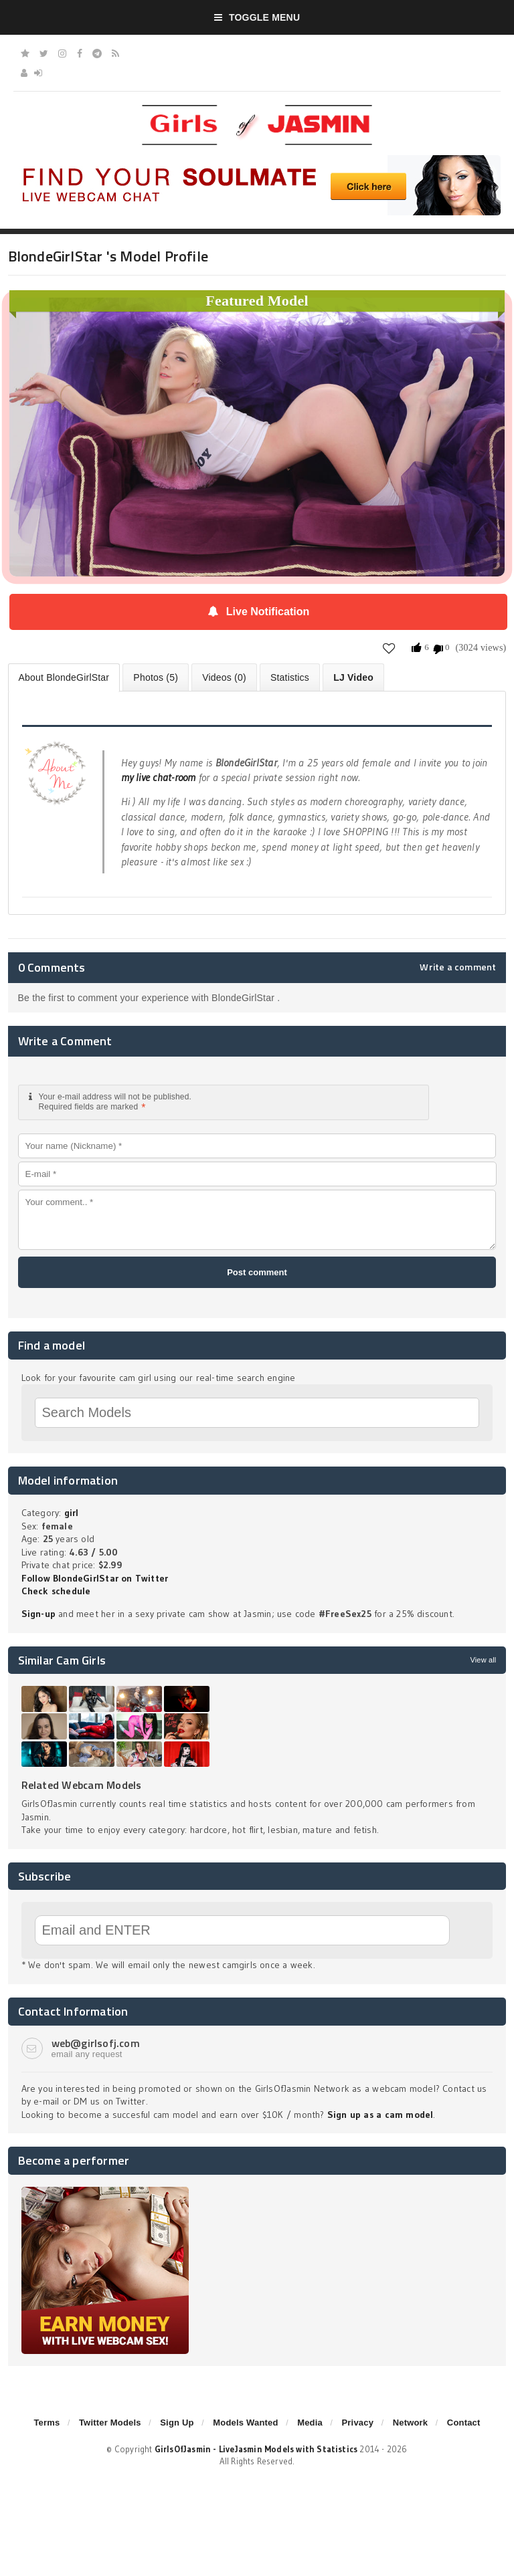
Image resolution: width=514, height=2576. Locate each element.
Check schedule (56, 1591)
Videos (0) (224, 677)
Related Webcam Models (81, 1785)
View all (483, 1660)
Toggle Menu (257, 17)
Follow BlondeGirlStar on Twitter (95, 1578)
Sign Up (176, 2423)
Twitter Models (110, 2423)
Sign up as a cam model (380, 2115)
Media (310, 2423)
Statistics (289, 677)
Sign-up (38, 1614)
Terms (46, 2423)
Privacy (357, 2423)
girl (71, 1513)
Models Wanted (245, 2423)
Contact (464, 2423)
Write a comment (458, 967)
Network (410, 2423)
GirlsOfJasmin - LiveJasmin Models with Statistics (256, 2449)
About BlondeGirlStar (64, 677)
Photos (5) (155, 677)
